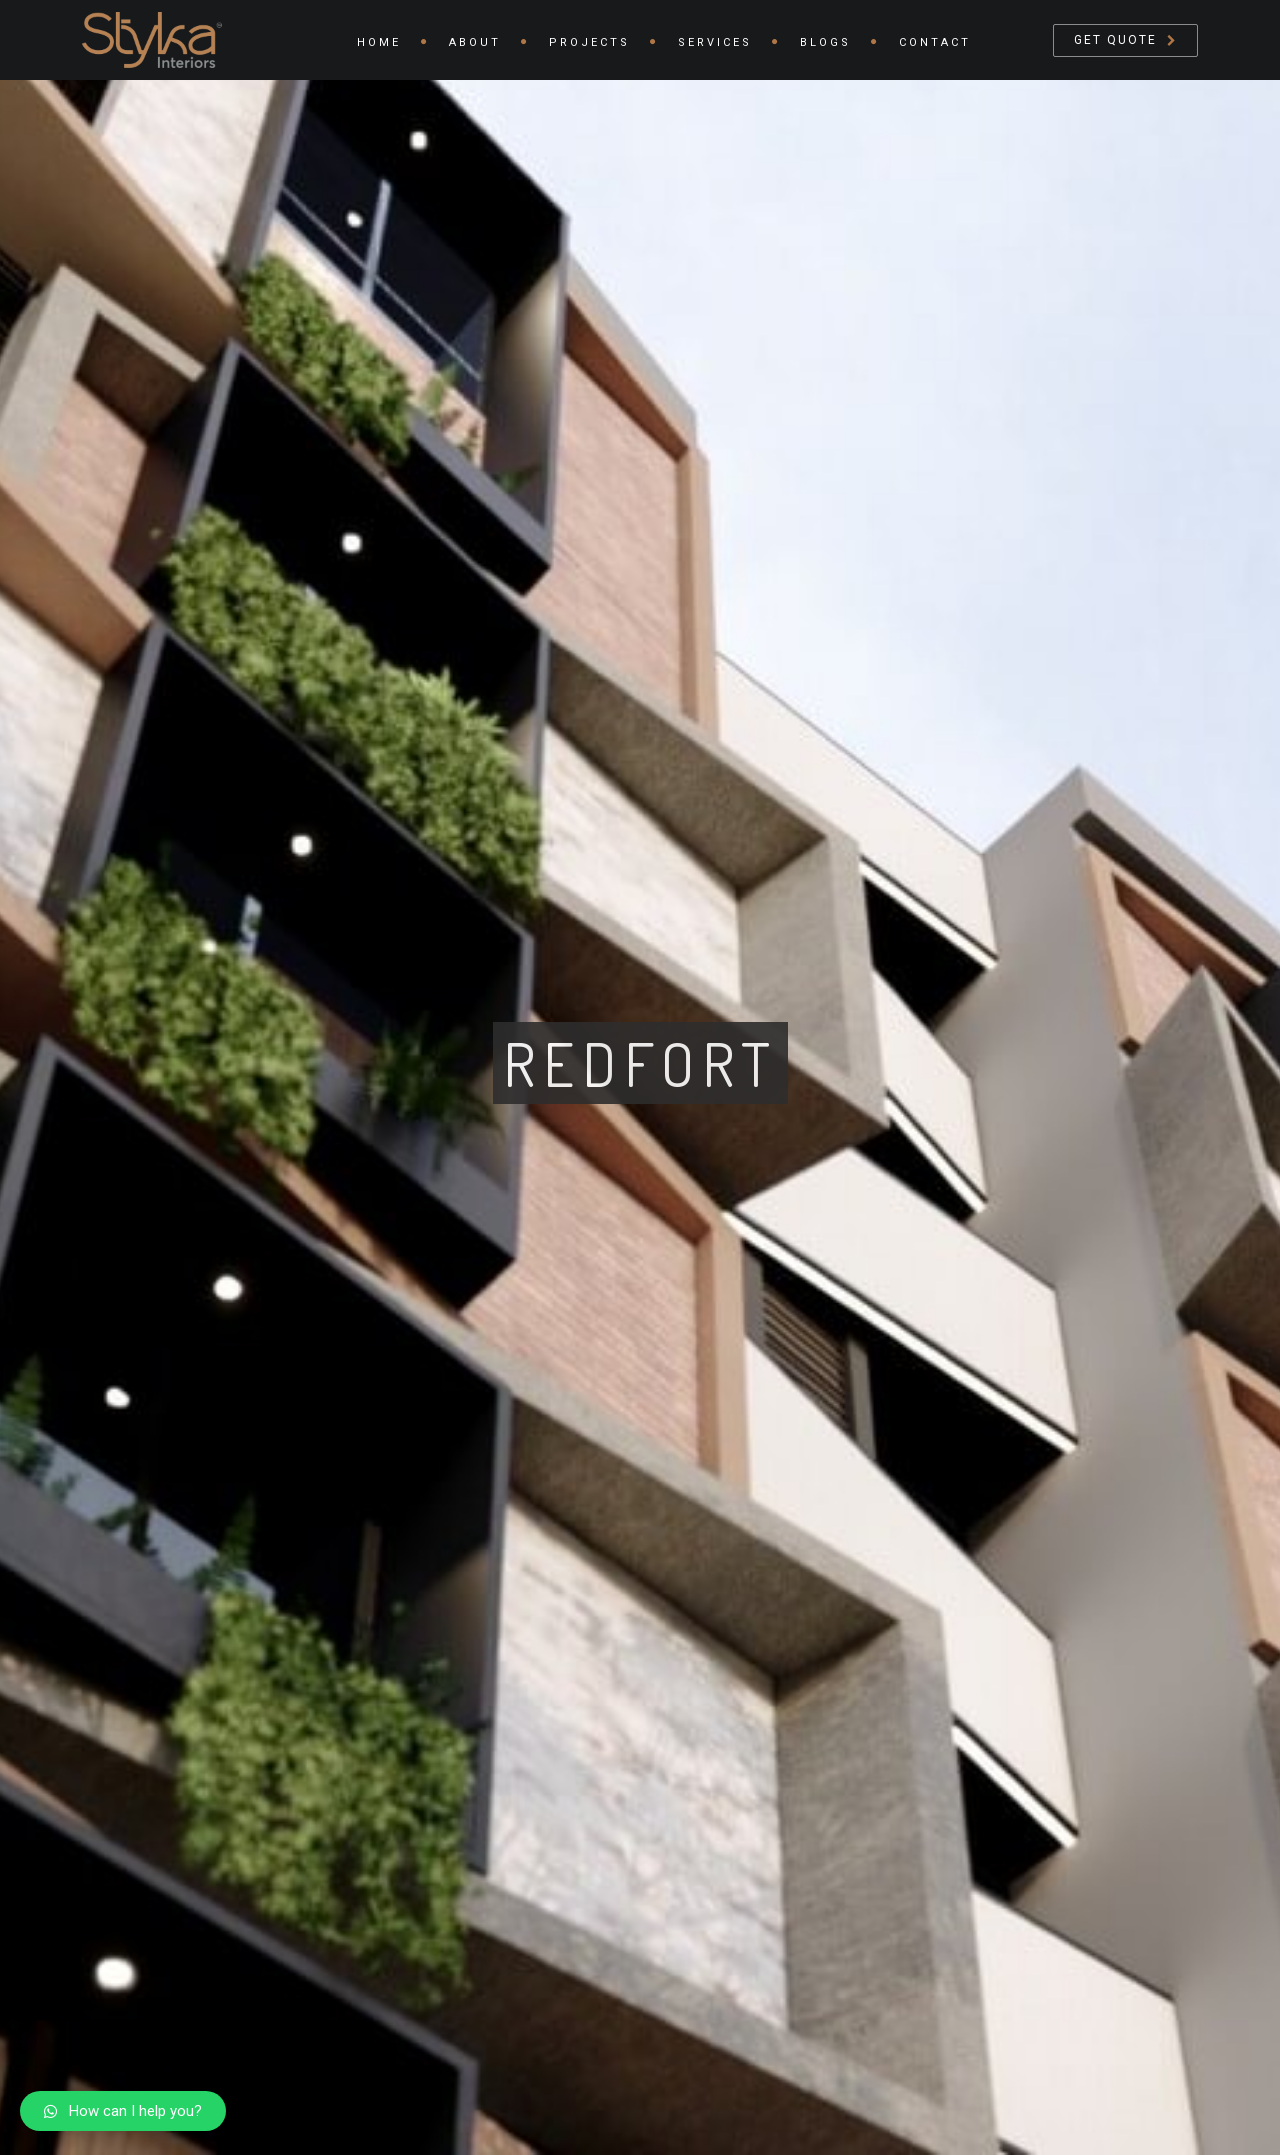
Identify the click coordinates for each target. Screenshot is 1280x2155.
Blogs (825, 42)
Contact (935, 42)
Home (379, 42)
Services (715, 42)
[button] (123, 2111)
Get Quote (1115, 40)
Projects (589, 42)
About (475, 42)
